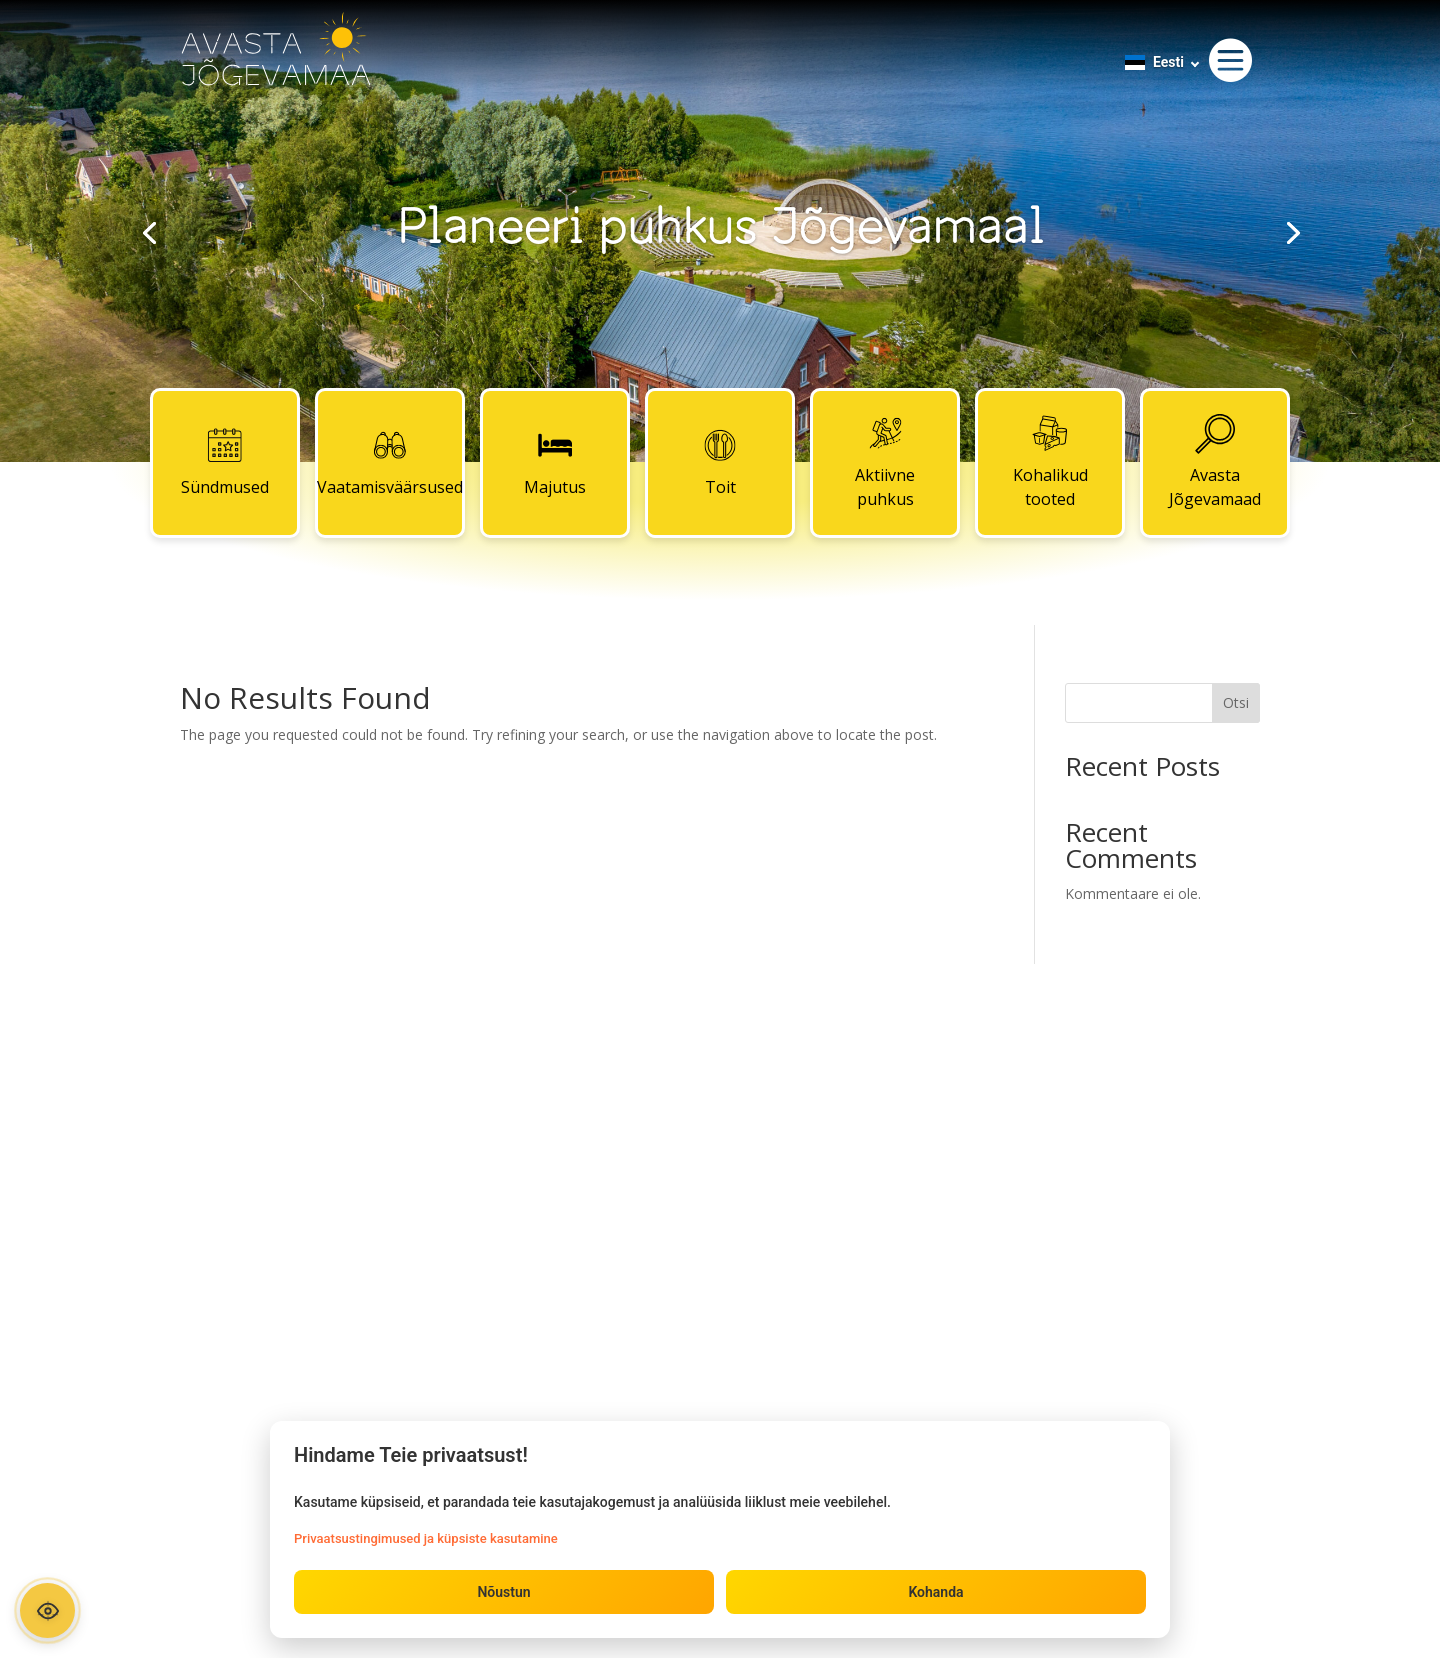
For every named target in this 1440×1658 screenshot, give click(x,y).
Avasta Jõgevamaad (1215, 462)
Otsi (1236, 702)
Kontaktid (720, 1109)
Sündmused (225, 462)
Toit (720, 462)
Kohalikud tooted (1050, 462)
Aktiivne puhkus (885, 462)
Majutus (555, 462)
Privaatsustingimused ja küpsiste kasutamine (426, 1538)
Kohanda (935, 1592)
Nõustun (503, 1592)
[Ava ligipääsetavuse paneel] (47, 1610)
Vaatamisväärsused (390, 462)
